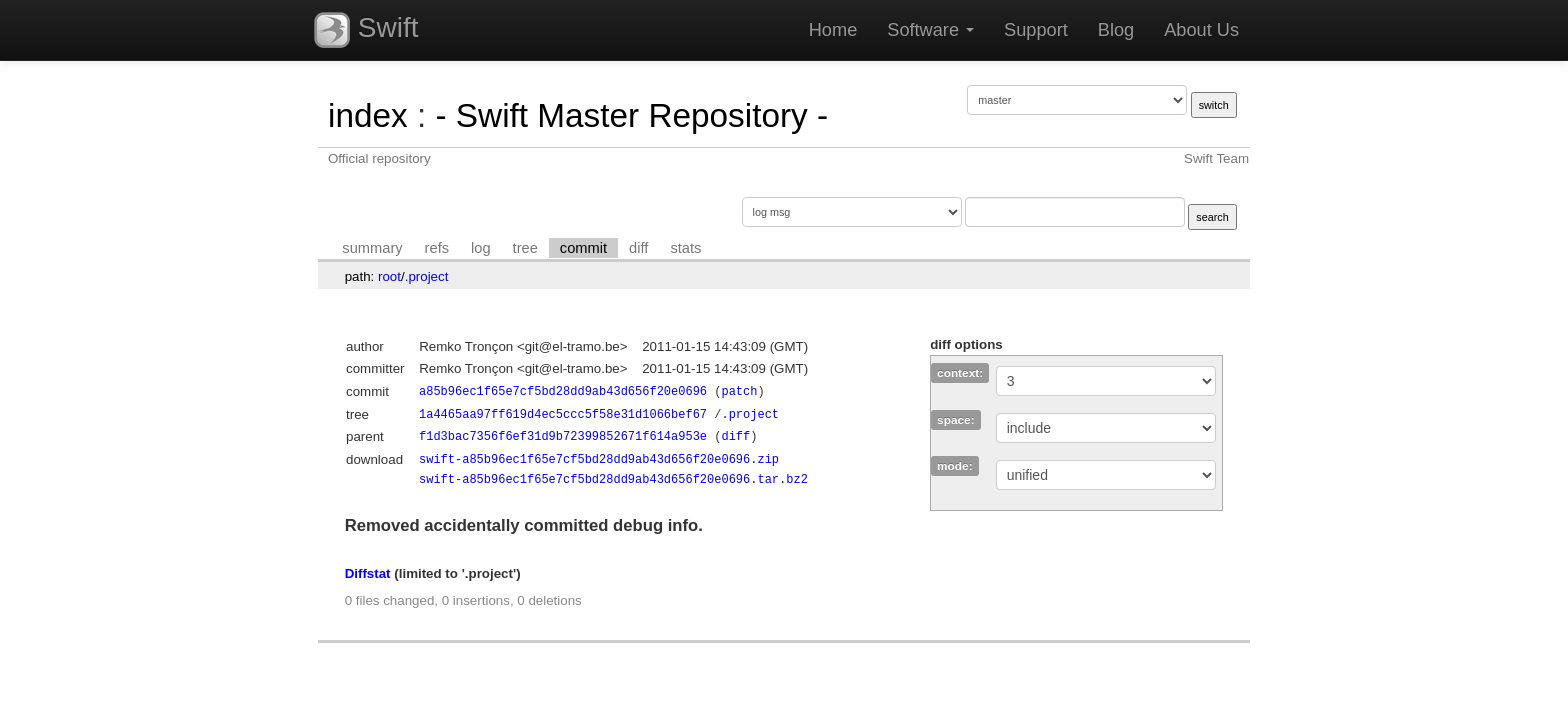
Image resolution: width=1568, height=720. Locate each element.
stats (685, 248)
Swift (366, 30)
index (368, 115)
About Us (1201, 30)
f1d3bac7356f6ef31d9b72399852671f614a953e (563, 436)
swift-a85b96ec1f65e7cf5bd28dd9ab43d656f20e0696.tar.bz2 (613, 479)
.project (427, 276)
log (481, 248)
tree (525, 248)
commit (583, 248)
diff (638, 248)
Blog (1116, 30)
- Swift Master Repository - (631, 115)
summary (372, 248)
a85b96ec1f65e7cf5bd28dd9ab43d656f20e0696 (563, 391)
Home (833, 30)
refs (437, 248)
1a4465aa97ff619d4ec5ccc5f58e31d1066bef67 (563, 414)
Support (1036, 30)
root (389, 276)
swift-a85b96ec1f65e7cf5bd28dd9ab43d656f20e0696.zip (599, 459)
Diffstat (368, 573)
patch (739, 391)
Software (930, 30)
